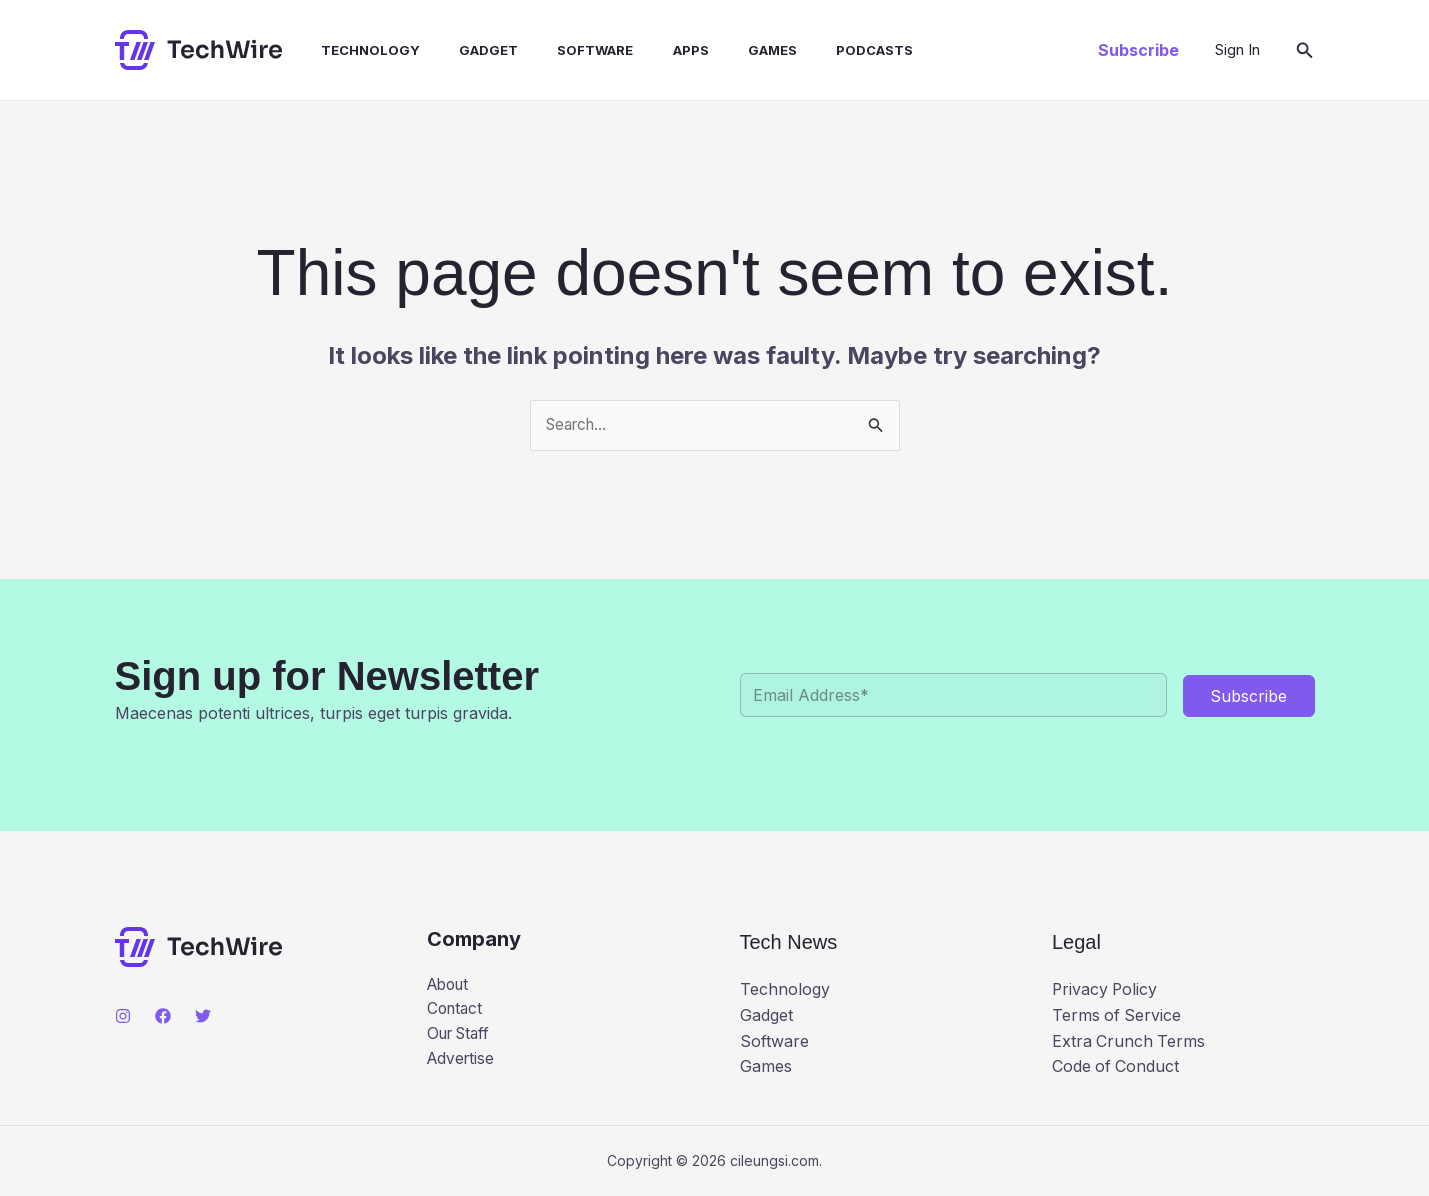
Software (563, 50)
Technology (352, 50)
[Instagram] (123, 1016)
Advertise (462, 1062)
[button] (1138, 50)
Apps (651, 50)
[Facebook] (163, 1016)
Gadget (463, 50)
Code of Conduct (1116, 1067)
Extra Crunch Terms (1129, 1041)
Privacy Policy (1106, 990)
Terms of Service (1117, 1015)
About (450, 985)
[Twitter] (203, 1016)
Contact (456, 1011)
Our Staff (462, 1037)
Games (725, 50)
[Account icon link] (1237, 50)
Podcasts (820, 50)
